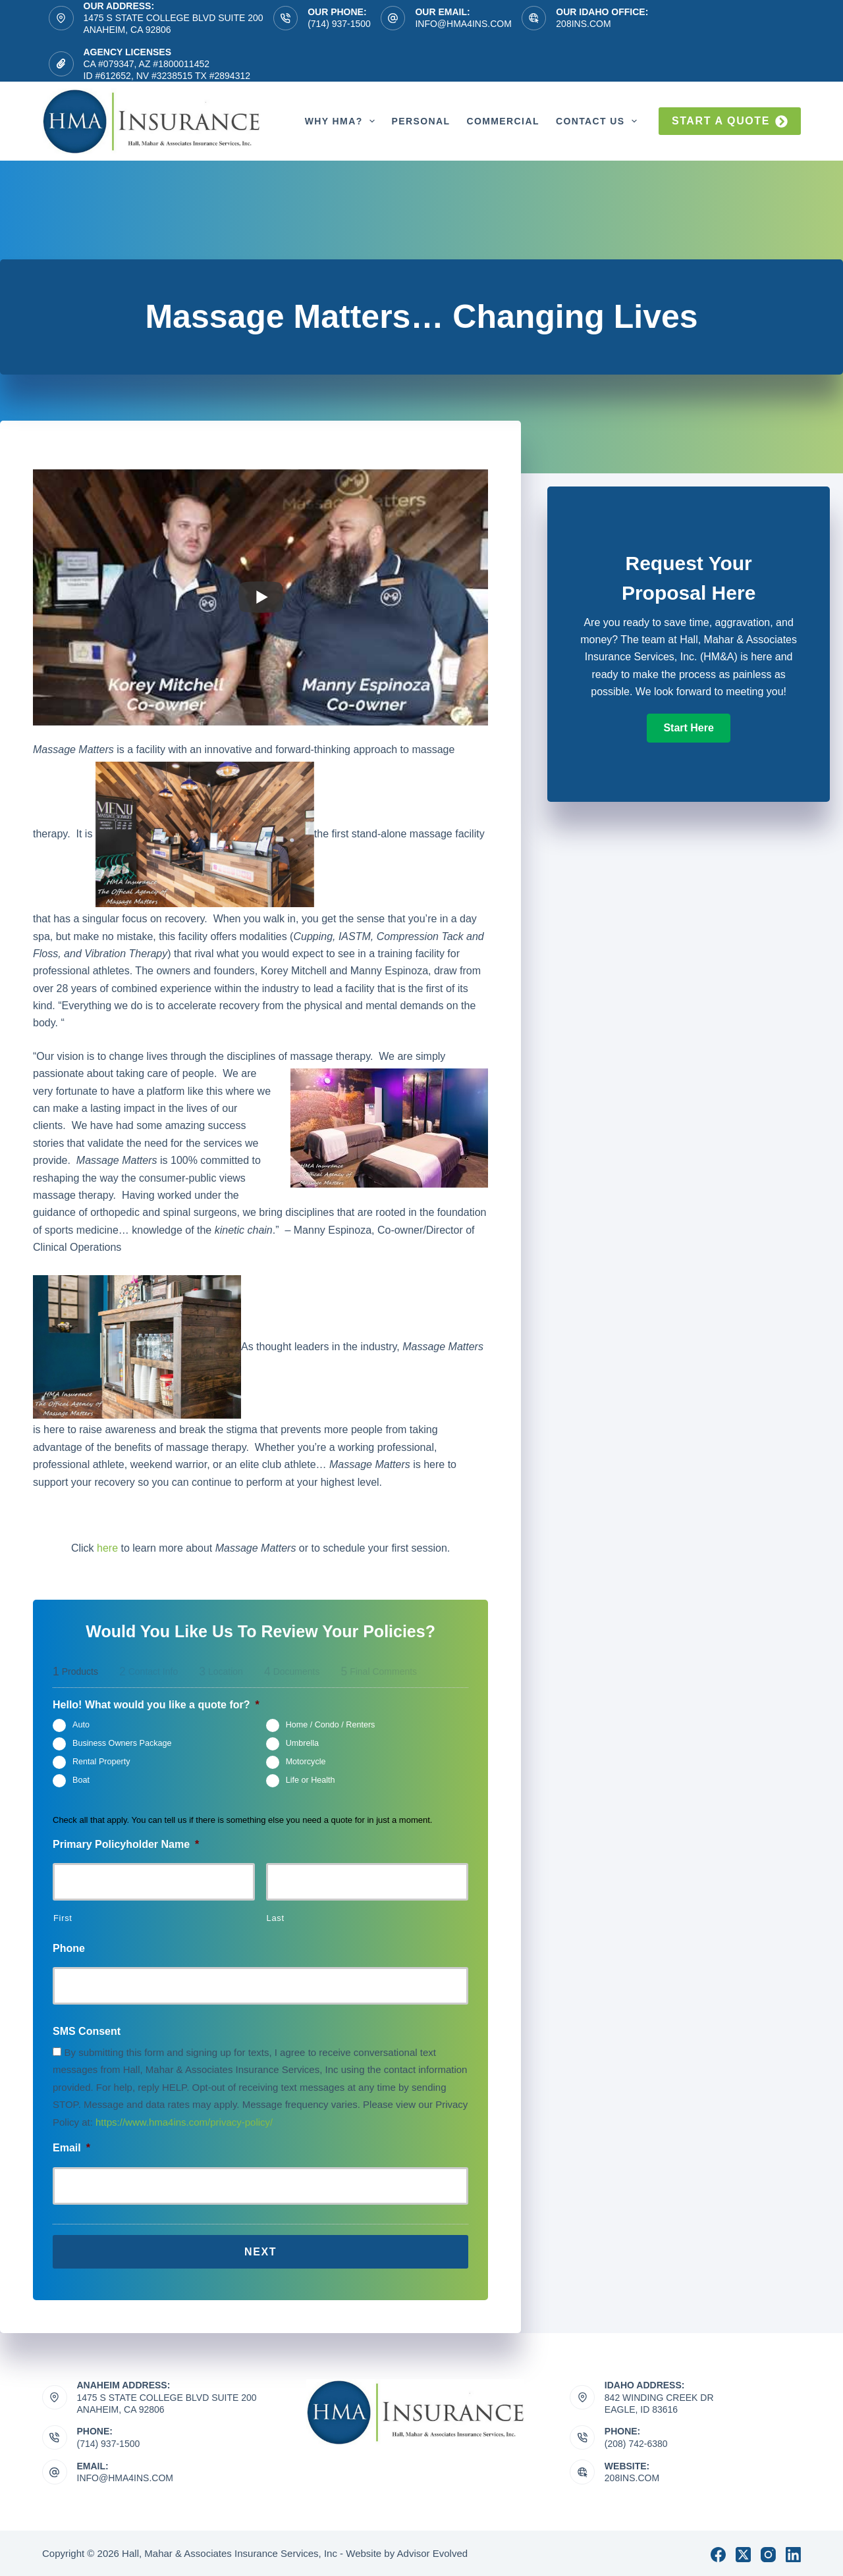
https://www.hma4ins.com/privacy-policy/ (184, 2122)
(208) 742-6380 (636, 2441)
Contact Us (599, 121)
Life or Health (310, 1780)
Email (71, 2147)
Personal (420, 121)
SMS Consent (87, 2031)
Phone (69, 1948)
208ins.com (583, 23)
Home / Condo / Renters (330, 1725)
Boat (81, 1780)
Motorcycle (306, 1762)
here (107, 1548)
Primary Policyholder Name (126, 1844)
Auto (81, 1725)
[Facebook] (718, 2552)
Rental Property (101, 1762)
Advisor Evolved (432, 2550)
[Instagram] (768, 2552)
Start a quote (730, 121)
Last (276, 1918)
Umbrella (302, 1743)
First (62, 1918)
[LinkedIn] (793, 2552)
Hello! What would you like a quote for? (156, 1704)
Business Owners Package (122, 1743)
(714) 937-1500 (339, 23)
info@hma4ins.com (463, 23)
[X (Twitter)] (743, 2552)
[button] (688, 728)
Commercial (502, 121)
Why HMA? (343, 121)
